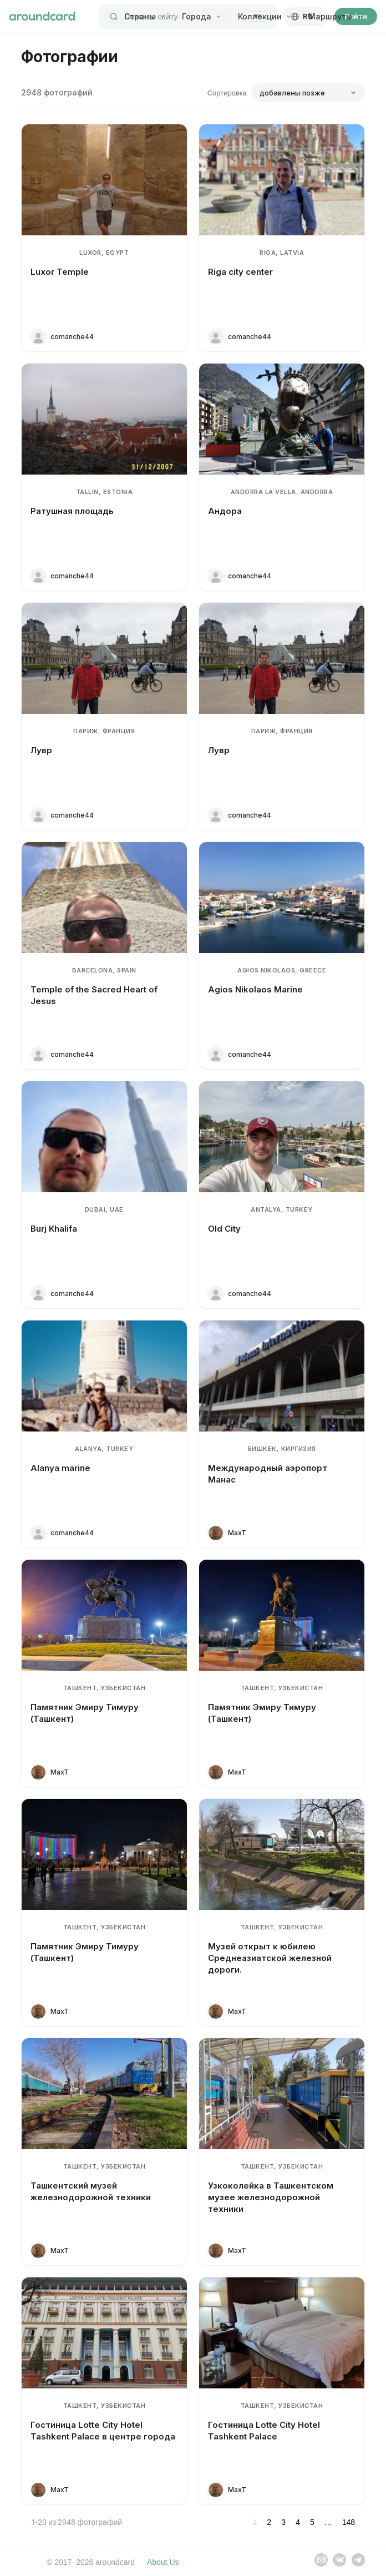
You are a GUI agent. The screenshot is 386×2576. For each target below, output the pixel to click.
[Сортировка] (308, 92)
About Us (163, 2562)
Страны (144, 16)
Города (201, 16)
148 (348, 2522)
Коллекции (265, 16)
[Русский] (306, 16)
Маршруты (335, 16)
